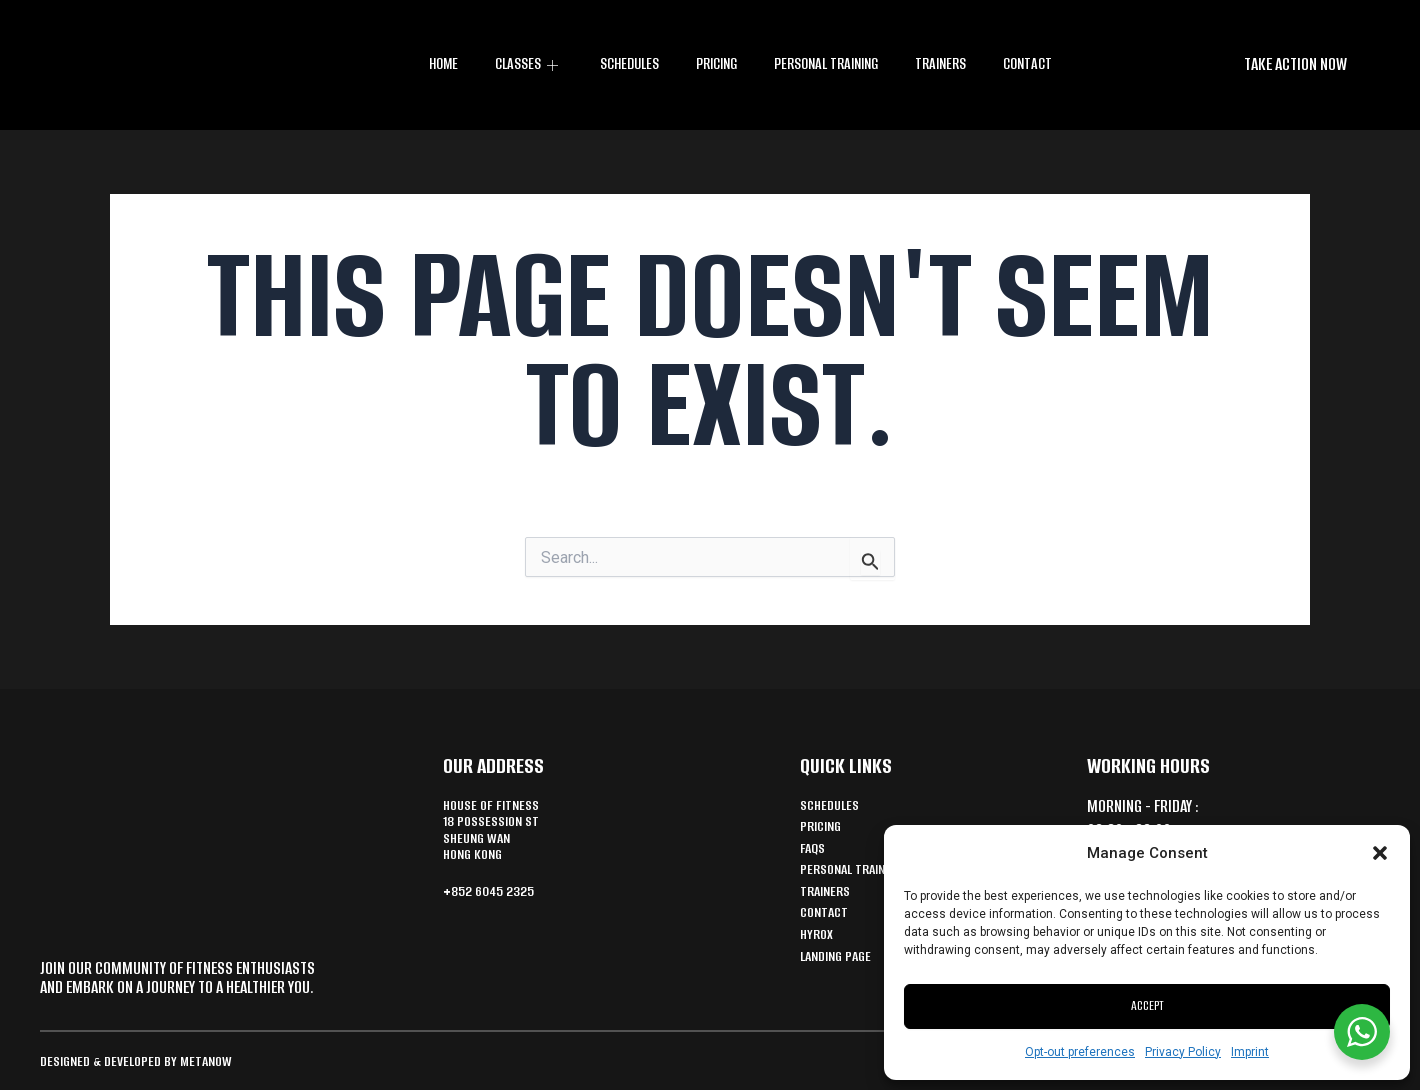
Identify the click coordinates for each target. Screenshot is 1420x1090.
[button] (1380, 853)
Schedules (627, 64)
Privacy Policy (1183, 1052)
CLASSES (527, 64)
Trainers (942, 64)
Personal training (826, 64)
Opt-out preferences (1080, 1052)
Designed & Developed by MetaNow (146, 1060)
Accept (1147, 1005)
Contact (1026, 64)
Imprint (1250, 1052)
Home (444, 64)
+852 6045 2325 (495, 900)
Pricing (714, 64)
